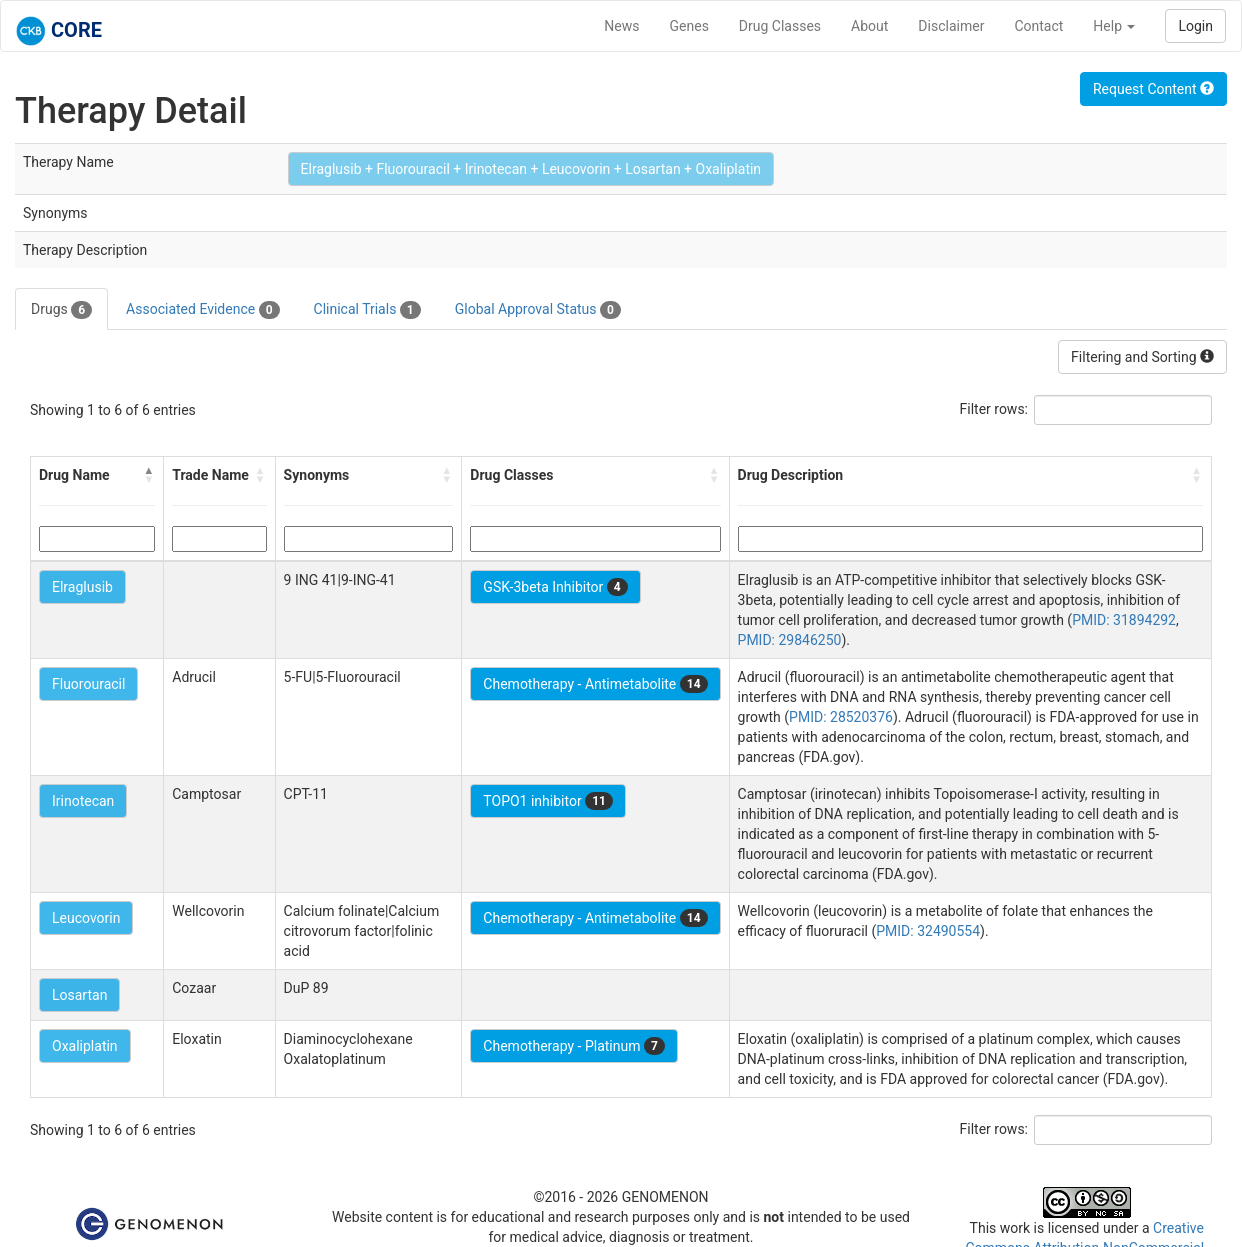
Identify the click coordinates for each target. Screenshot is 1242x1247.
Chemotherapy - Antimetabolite (595, 684)
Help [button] (1114, 26)
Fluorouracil (88, 684)
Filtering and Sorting (1142, 357)
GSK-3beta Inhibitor (555, 587)
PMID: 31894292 (1124, 620)
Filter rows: (994, 409)
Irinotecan (83, 801)
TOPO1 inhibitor (548, 801)
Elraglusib (82, 587)
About (869, 26)
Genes (689, 26)
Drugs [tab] (61, 310)
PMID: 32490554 (928, 931)
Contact (1038, 26)
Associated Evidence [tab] (202, 310)
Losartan (79, 995)
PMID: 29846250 (790, 640)
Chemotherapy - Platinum (573, 1046)
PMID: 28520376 (841, 717)
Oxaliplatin (85, 1046)
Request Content (1153, 89)
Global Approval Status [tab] (538, 310)
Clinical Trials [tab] (367, 310)
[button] (149, 475)
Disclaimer (951, 26)
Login (1195, 26)
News (621, 26)
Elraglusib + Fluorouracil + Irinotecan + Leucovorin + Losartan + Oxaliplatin (531, 169)
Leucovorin (86, 918)
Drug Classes (780, 26)
